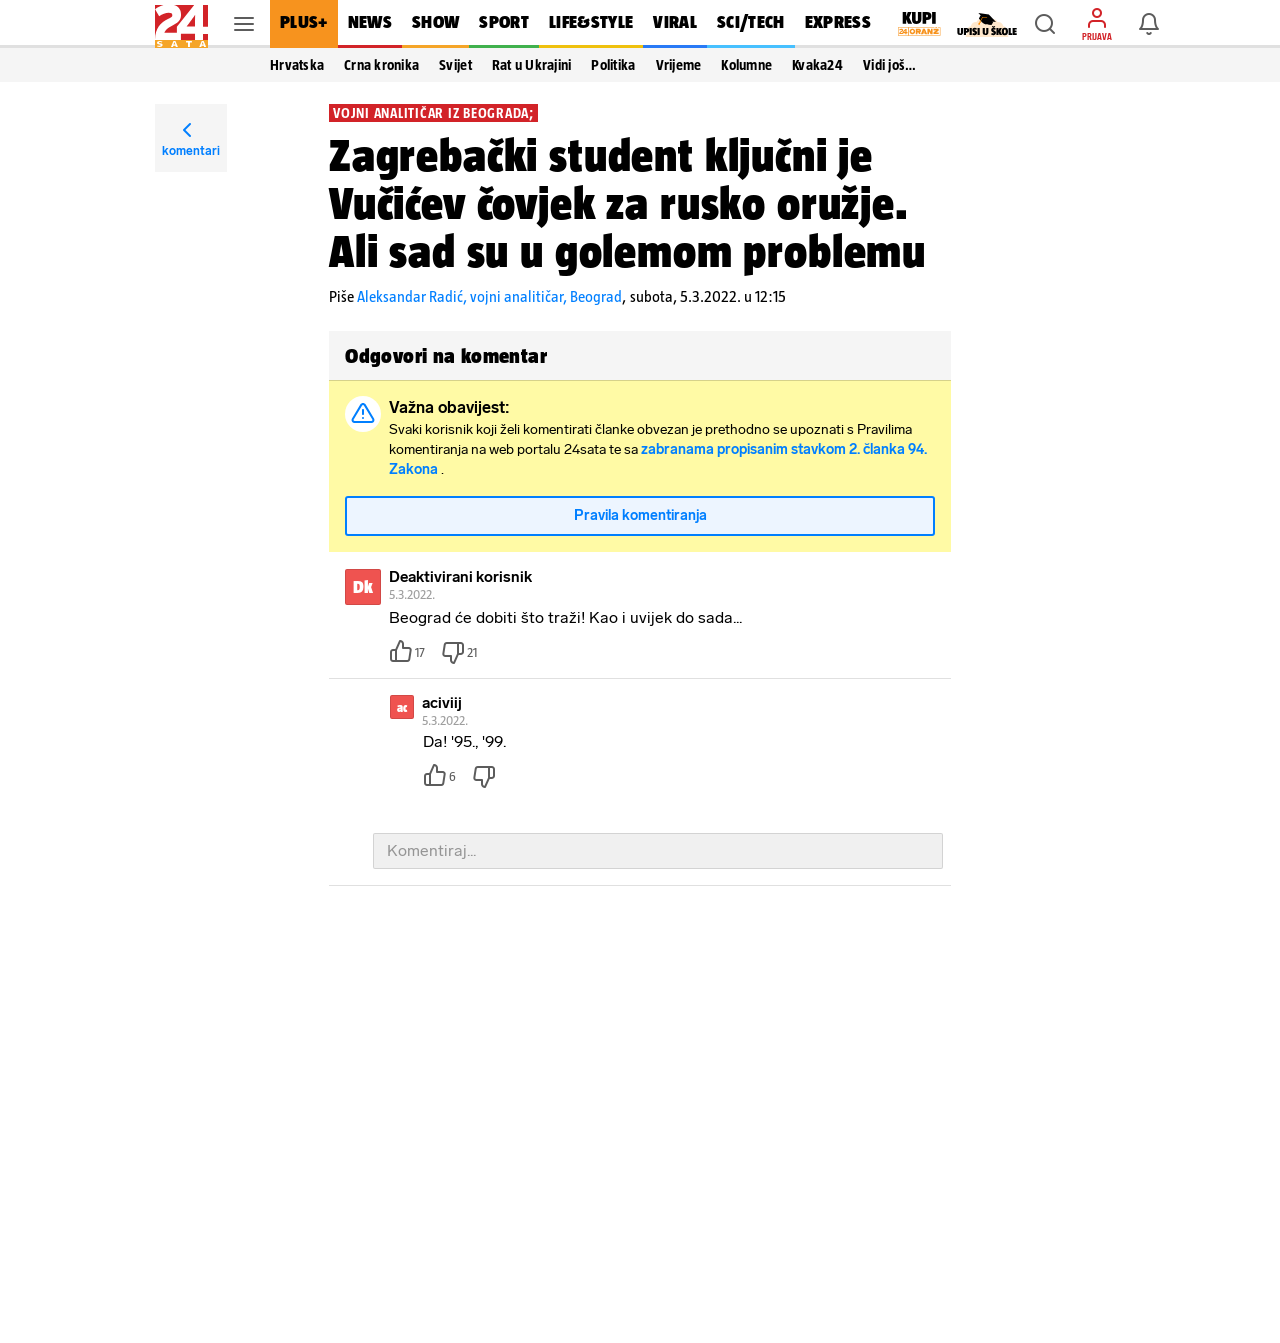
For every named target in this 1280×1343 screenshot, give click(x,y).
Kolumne (746, 65)
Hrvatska (297, 65)
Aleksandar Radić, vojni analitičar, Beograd (489, 296)
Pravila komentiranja (640, 516)
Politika (613, 65)
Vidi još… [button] (889, 65)
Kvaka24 (817, 65)
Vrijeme (679, 65)
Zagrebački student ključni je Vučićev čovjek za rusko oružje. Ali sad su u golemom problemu (627, 203)
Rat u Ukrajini (532, 65)
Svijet (455, 65)
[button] (1045, 24)
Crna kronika (381, 65)
